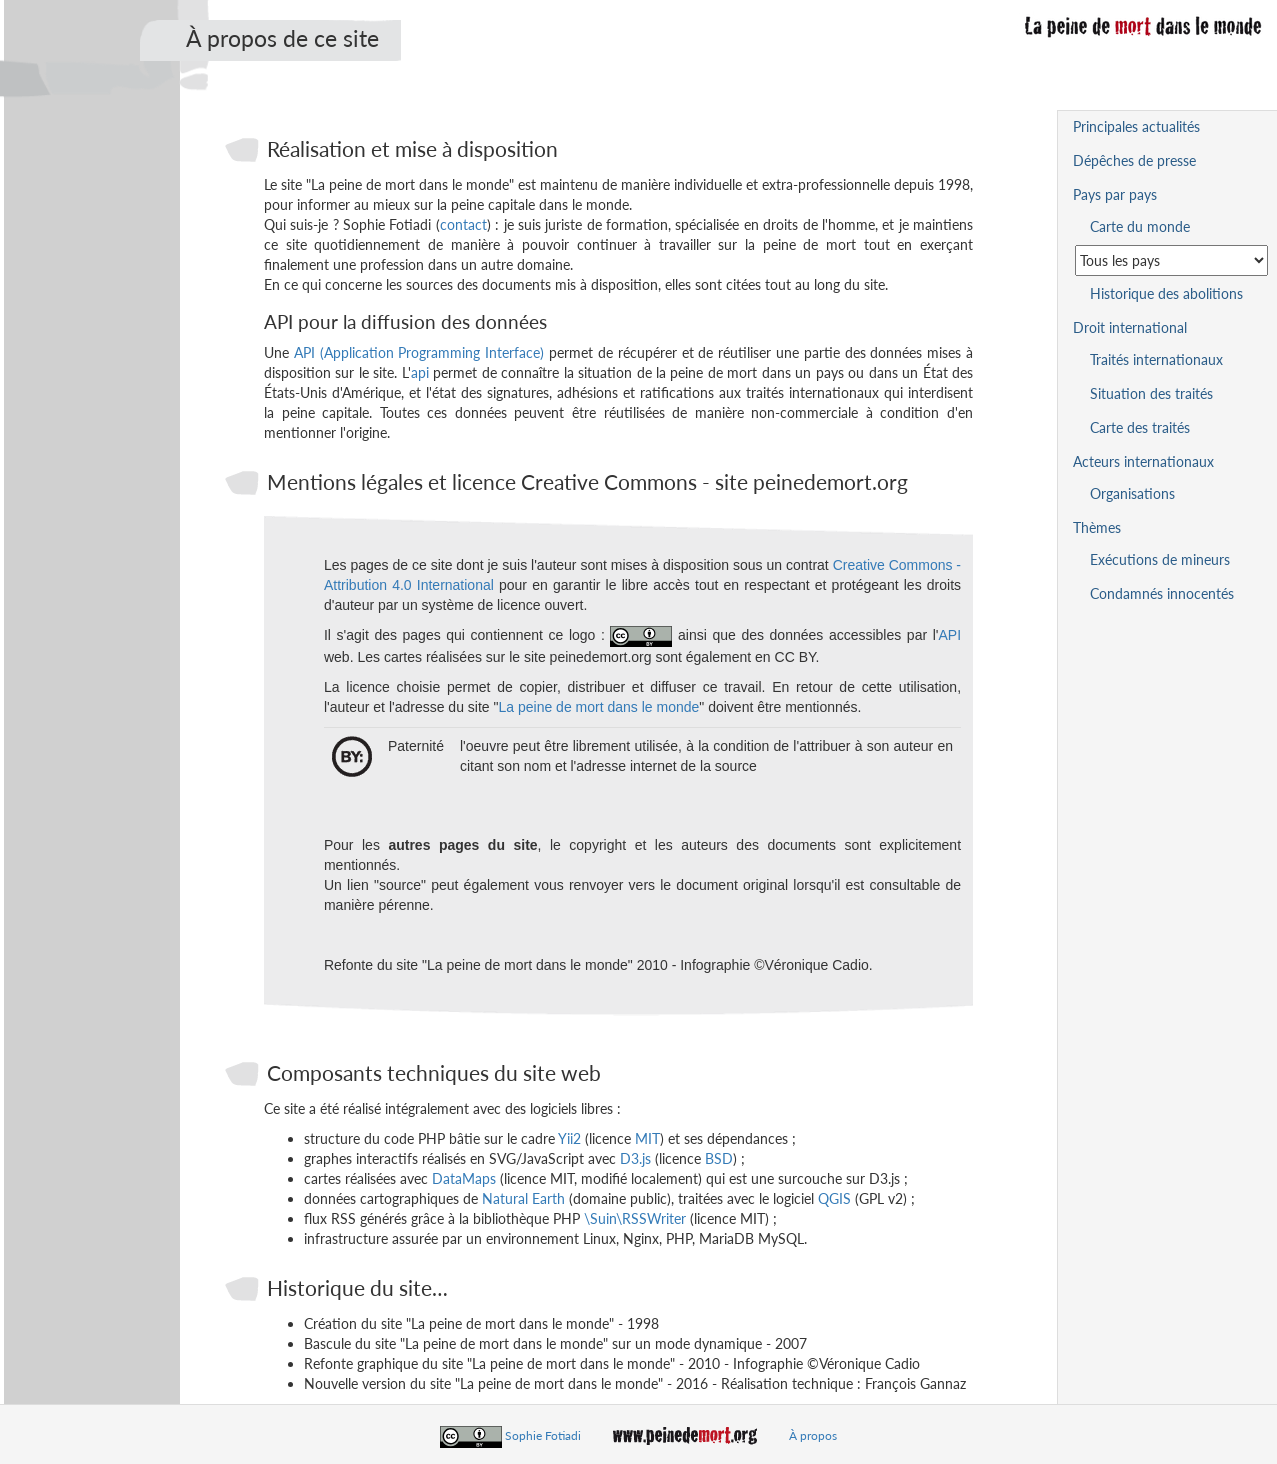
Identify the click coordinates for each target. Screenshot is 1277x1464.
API (949, 635)
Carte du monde (1140, 226)
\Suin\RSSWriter (635, 1218)
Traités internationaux (1156, 359)
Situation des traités (1151, 393)
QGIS (834, 1198)
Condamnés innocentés (1162, 593)
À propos (813, 1435)
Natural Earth (523, 1198)
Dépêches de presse (1134, 160)
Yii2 (569, 1138)
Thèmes (1097, 527)
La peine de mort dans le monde (598, 707)
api (420, 372)
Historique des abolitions (1166, 293)
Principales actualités (1136, 126)
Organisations (1132, 493)
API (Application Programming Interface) (419, 352)
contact (463, 224)
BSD (719, 1158)
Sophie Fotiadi (543, 1435)
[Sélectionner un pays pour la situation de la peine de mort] (1171, 260)
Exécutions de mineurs (1160, 559)
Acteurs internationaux (1143, 461)
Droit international (1130, 327)
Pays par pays (1115, 194)
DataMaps (464, 1178)
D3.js (635, 1158)
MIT (647, 1138)
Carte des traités (1140, 427)
